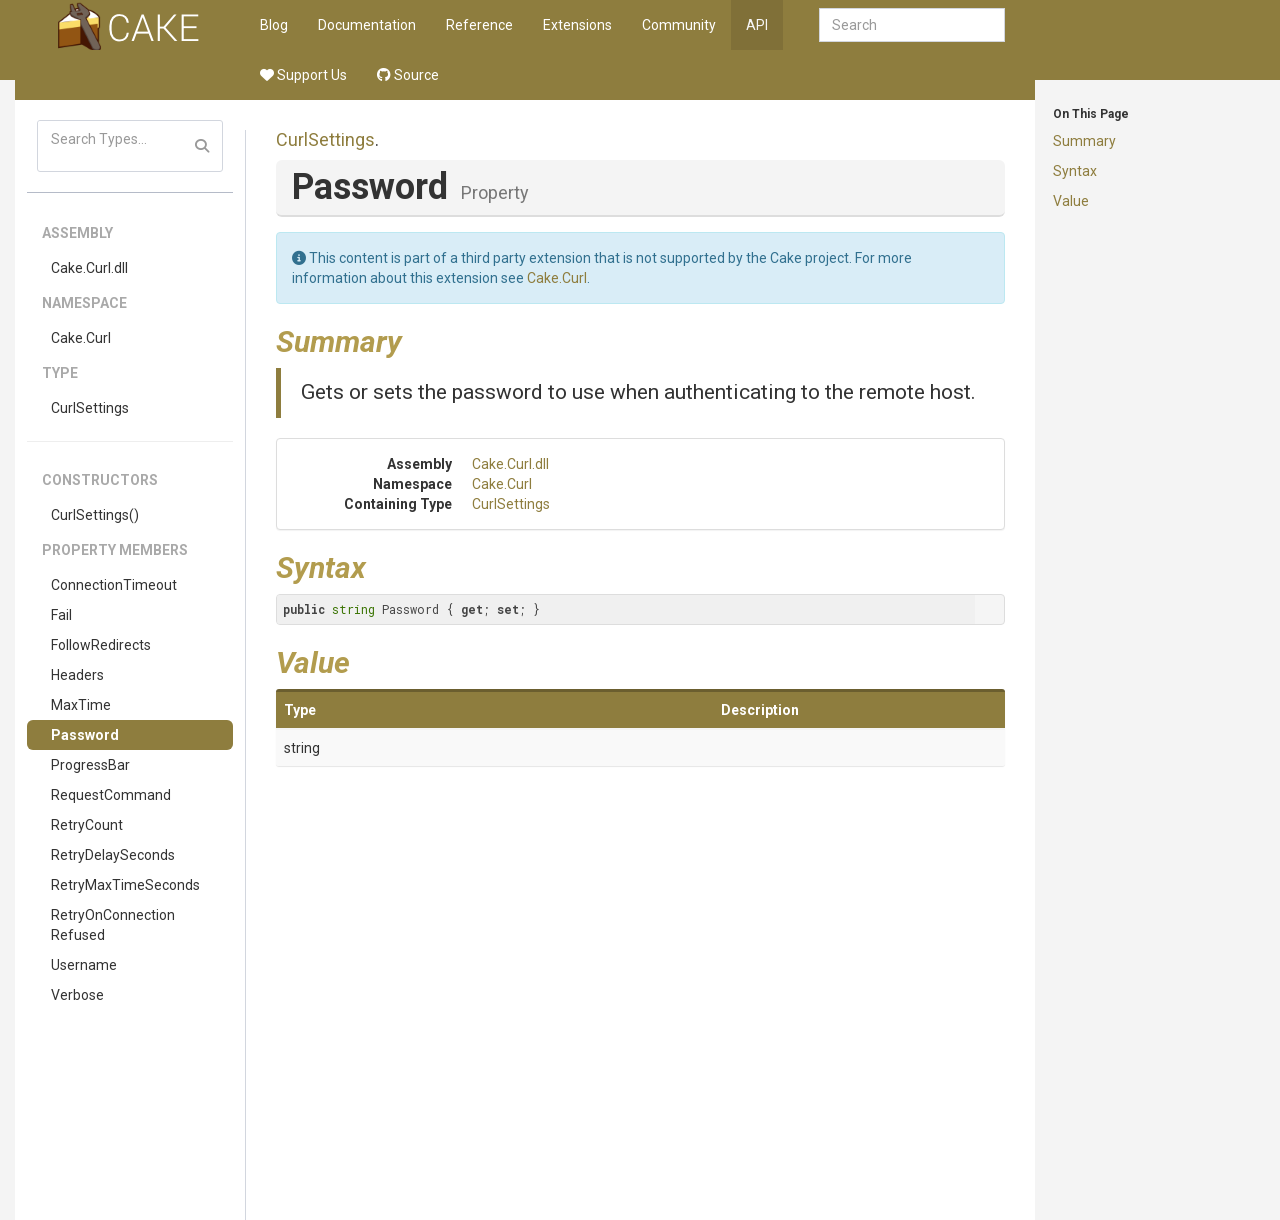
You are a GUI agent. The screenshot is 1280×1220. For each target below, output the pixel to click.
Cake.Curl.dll (89, 268)
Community (679, 25)
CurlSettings (90, 408)
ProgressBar (90, 765)
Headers (77, 675)
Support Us (303, 75)
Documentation (367, 25)
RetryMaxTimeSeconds (125, 885)
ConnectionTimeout (114, 585)
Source (408, 75)
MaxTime (81, 705)
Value (1071, 201)
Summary (1084, 141)
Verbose (77, 995)
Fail (61, 615)
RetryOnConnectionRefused (113, 925)
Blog (274, 25)
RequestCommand (111, 795)
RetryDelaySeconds (113, 855)
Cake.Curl (81, 338)
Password (85, 735)
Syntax (1075, 171)
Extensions (577, 25)
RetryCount (87, 825)
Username (84, 965)
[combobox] (912, 25)
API (757, 25)
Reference (479, 25)
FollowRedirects (101, 645)
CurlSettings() (95, 515)
